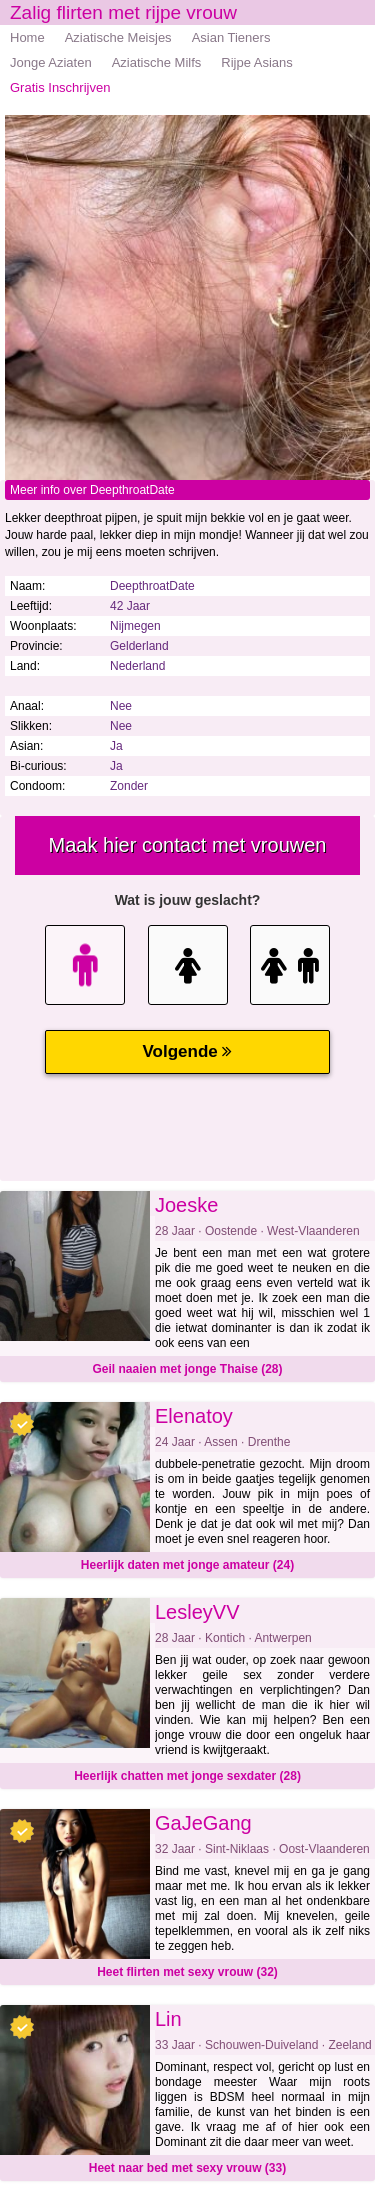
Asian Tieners (231, 37)
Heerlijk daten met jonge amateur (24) (187, 1565)
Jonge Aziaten (51, 62)
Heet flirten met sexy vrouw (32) (187, 1972)
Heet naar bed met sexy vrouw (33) (187, 2168)
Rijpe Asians (257, 62)
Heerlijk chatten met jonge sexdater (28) (187, 1776)
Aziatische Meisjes (118, 37)
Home (27, 37)
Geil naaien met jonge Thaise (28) (187, 1369)
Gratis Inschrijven (60, 87)
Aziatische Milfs (157, 62)
